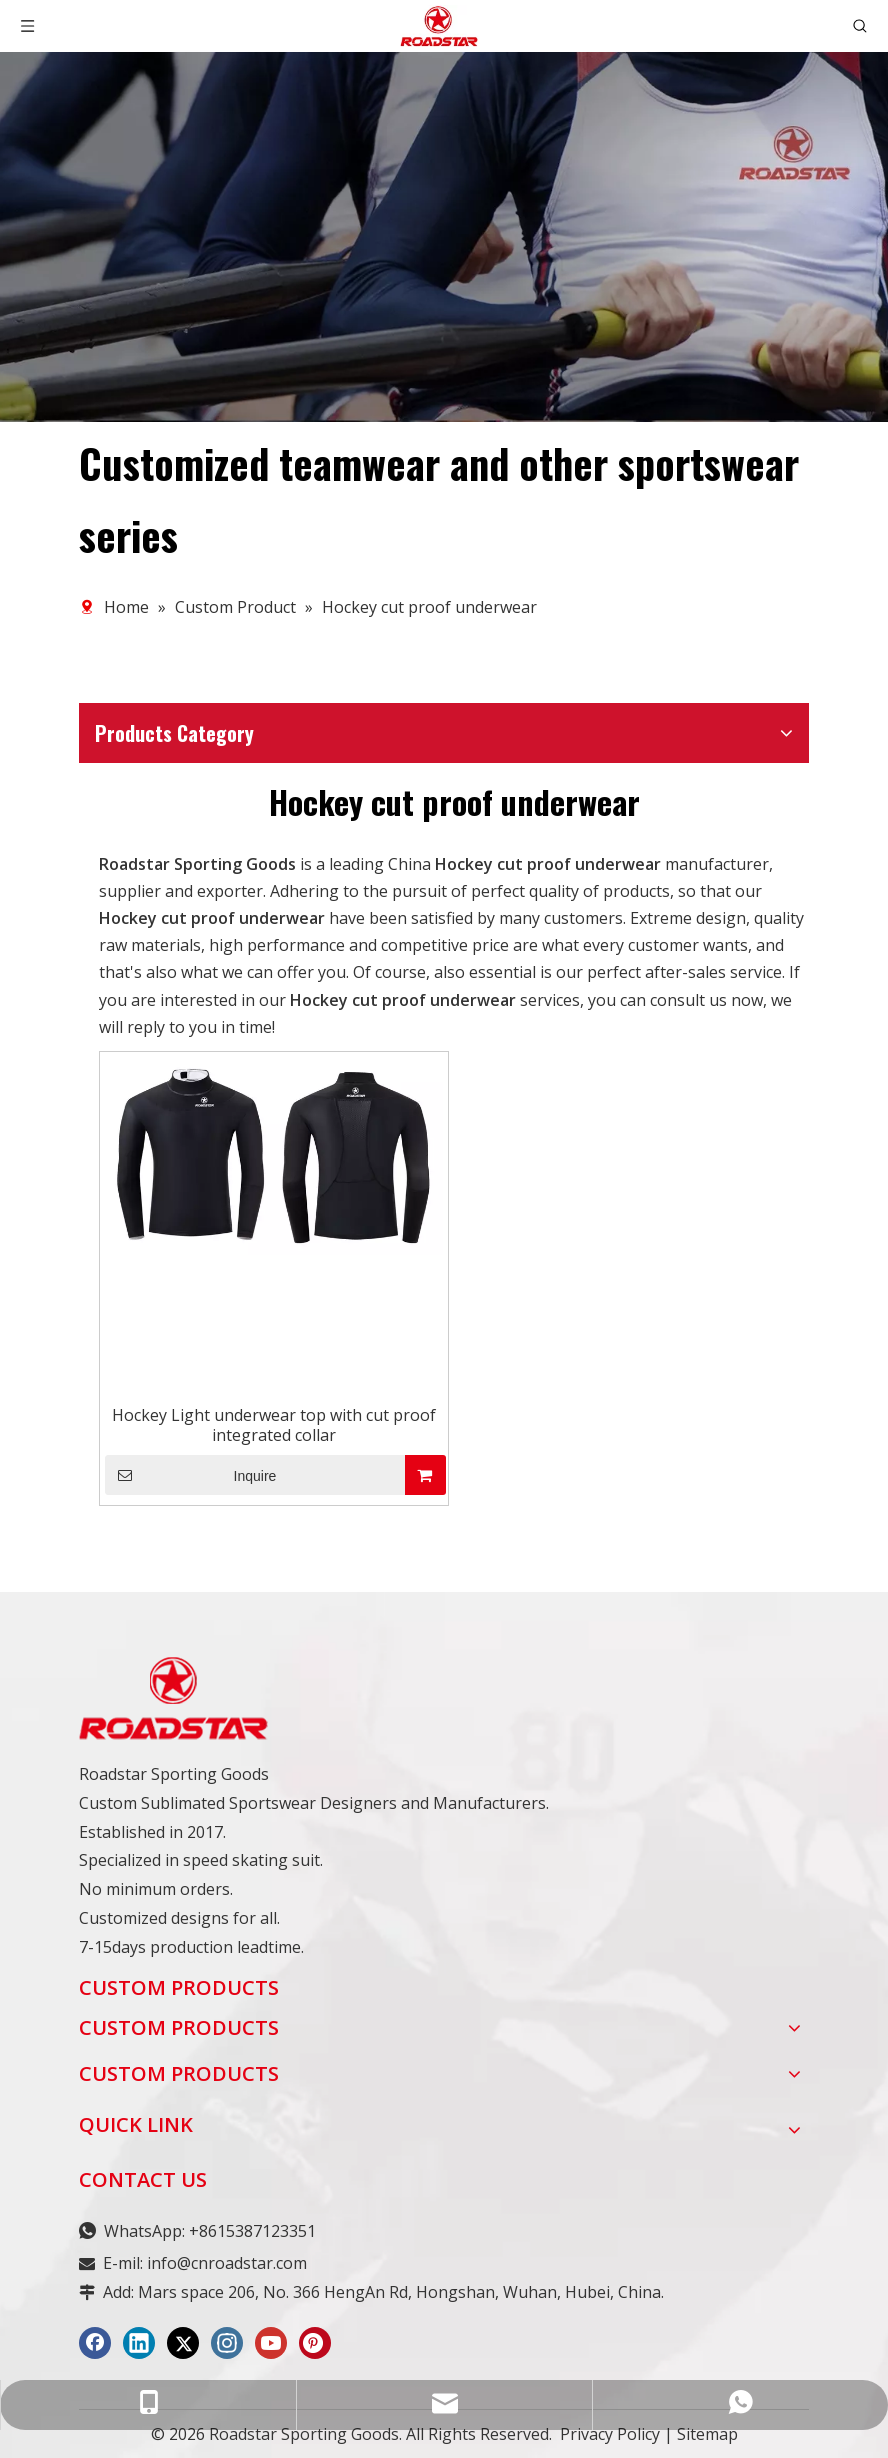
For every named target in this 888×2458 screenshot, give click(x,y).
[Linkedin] (139, 2343)
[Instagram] (227, 2343)
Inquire (190, 1475)
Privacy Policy (610, 2434)
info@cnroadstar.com (227, 2263)
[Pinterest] (315, 2343)
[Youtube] (271, 2343)
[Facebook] (95, 2343)
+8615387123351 (252, 2231)
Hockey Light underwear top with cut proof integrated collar (274, 1425)
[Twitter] (183, 2343)
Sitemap (707, 2434)
